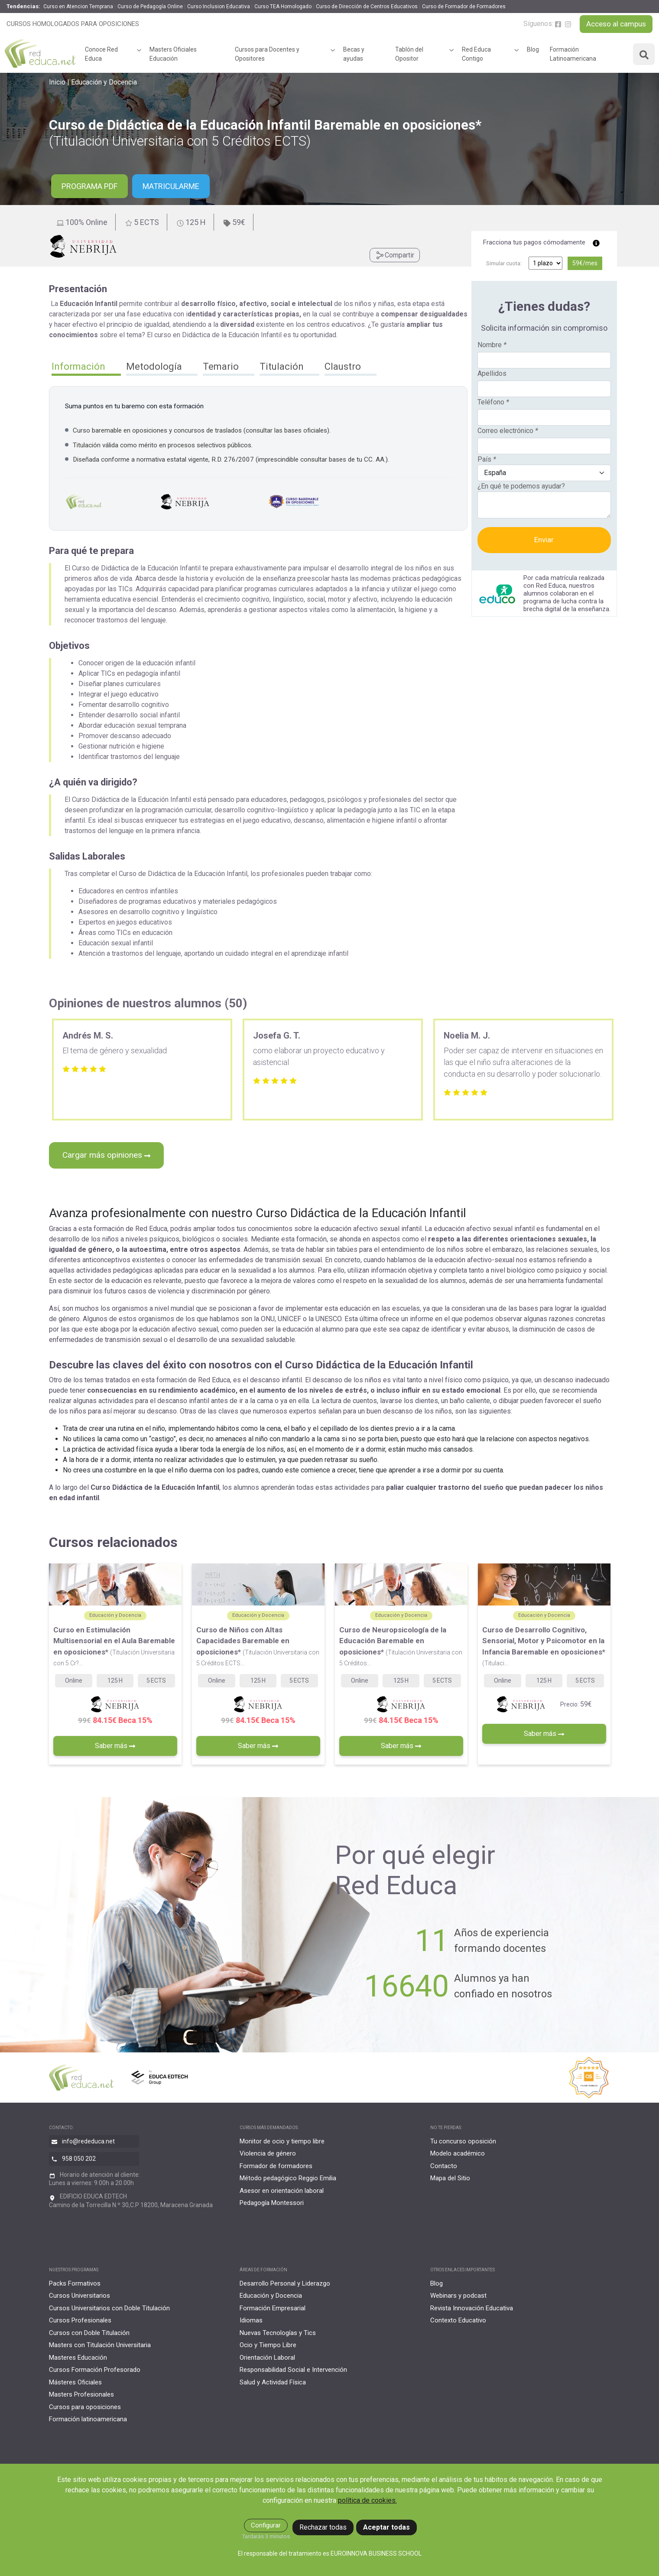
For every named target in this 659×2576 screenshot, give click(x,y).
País (486, 459)
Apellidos (491, 373)
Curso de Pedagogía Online (150, 6)
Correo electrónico (507, 431)
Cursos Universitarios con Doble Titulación (109, 2308)
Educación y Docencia (104, 82)
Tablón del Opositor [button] (409, 54)
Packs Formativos (75, 2283)
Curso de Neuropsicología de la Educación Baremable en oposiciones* (400, 1646)
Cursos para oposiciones (85, 2407)
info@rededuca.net (88, 2141)
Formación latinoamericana (88, 2419)
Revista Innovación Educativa (471, 2308)
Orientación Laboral (267, 2357)
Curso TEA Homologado (283, 6)
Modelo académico (457, 2153)
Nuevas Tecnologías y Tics (278, 2333)
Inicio (57, 82)
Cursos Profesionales (80, 2320)
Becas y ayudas (353, 54)
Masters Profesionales (81, 2394)
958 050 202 (79, 2158)
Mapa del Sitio (450, 2178)
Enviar (544, 539)
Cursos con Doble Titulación (89, 2333)
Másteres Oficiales (75, 2382)
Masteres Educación (78, 2357)
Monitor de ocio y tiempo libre (282, 2141)
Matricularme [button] (171, 186)
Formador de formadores (276, 2166)
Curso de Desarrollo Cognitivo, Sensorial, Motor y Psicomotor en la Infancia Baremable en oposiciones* (543, 1646)
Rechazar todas (323, 2527)
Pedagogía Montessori (272, 2203)
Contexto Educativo (458, 2320)
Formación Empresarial (272, 2308)
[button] (86, 367)
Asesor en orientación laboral (282, 2191)
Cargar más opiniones (106, 1155)
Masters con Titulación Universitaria (100, 2345)
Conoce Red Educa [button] (101, 54)
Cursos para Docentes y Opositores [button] (267, 54)
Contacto (443, 2166)
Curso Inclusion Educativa (218, 6)
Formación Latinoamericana (573, 54)
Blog (533, 49)
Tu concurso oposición (463, 2141)
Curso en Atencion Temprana (78, 6)
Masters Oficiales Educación (173, 54)
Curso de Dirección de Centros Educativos (367, 6)
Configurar (266, 2525)
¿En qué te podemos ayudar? (521, 486)
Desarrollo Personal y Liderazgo (285, 2283)
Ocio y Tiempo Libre (268, 2345)
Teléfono (493, 402)
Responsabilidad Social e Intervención (293, 2370)
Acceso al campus (616, 24)
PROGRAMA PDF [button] (89, 186)
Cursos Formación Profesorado (94, 2370)
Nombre (491, 345)
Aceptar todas (386, 2527)
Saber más (115, 1746)
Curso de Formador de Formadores (464, 6)
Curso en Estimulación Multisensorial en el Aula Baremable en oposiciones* (114, 1646)
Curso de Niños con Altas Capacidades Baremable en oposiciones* (257, 1646)
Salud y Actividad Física (273, 2382)
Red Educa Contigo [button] (476, 54)
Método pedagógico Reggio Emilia (288, 2178)
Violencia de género (268, 2153)
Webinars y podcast (458, 2295)
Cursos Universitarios (79, 2295)
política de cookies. (367, 2500)
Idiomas (251, 2320)
